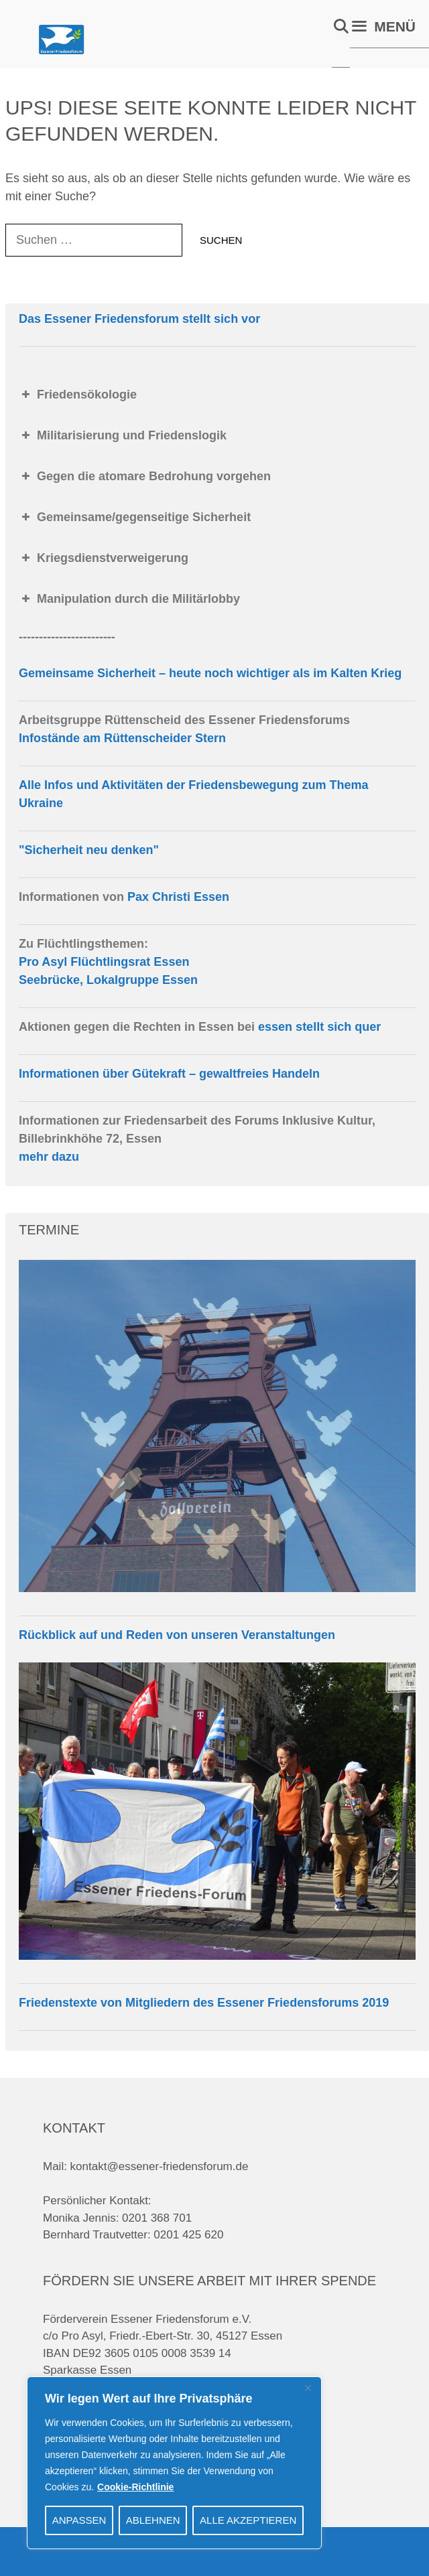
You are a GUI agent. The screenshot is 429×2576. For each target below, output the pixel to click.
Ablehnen (153, 2520)
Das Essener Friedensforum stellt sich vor (139, 319)
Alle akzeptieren (248, 2520)
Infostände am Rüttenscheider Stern (122, 738)
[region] (174, 2462)
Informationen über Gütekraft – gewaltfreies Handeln (169, 1073)
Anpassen (79, 2520)
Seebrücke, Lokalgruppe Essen (108, 980)
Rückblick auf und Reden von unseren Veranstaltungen (177, 1635)
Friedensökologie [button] (78, 394)
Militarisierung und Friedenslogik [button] (123, 435)
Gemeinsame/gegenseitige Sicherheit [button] (135, 517)
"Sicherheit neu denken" (89, 850)
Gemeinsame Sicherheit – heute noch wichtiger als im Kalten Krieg (210, 673)
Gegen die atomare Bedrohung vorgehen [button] (145, 476)
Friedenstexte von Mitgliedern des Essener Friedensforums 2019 (204, 2002)
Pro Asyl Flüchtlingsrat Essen (104, 962)
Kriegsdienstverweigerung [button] (103, 558)
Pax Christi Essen (178, 897)
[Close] (308, 2388)
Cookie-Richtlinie (135, 2487)
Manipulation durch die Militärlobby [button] (129, 598)
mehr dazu (49, 1156)
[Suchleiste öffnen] (341, 27)
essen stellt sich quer (319, 1026)
